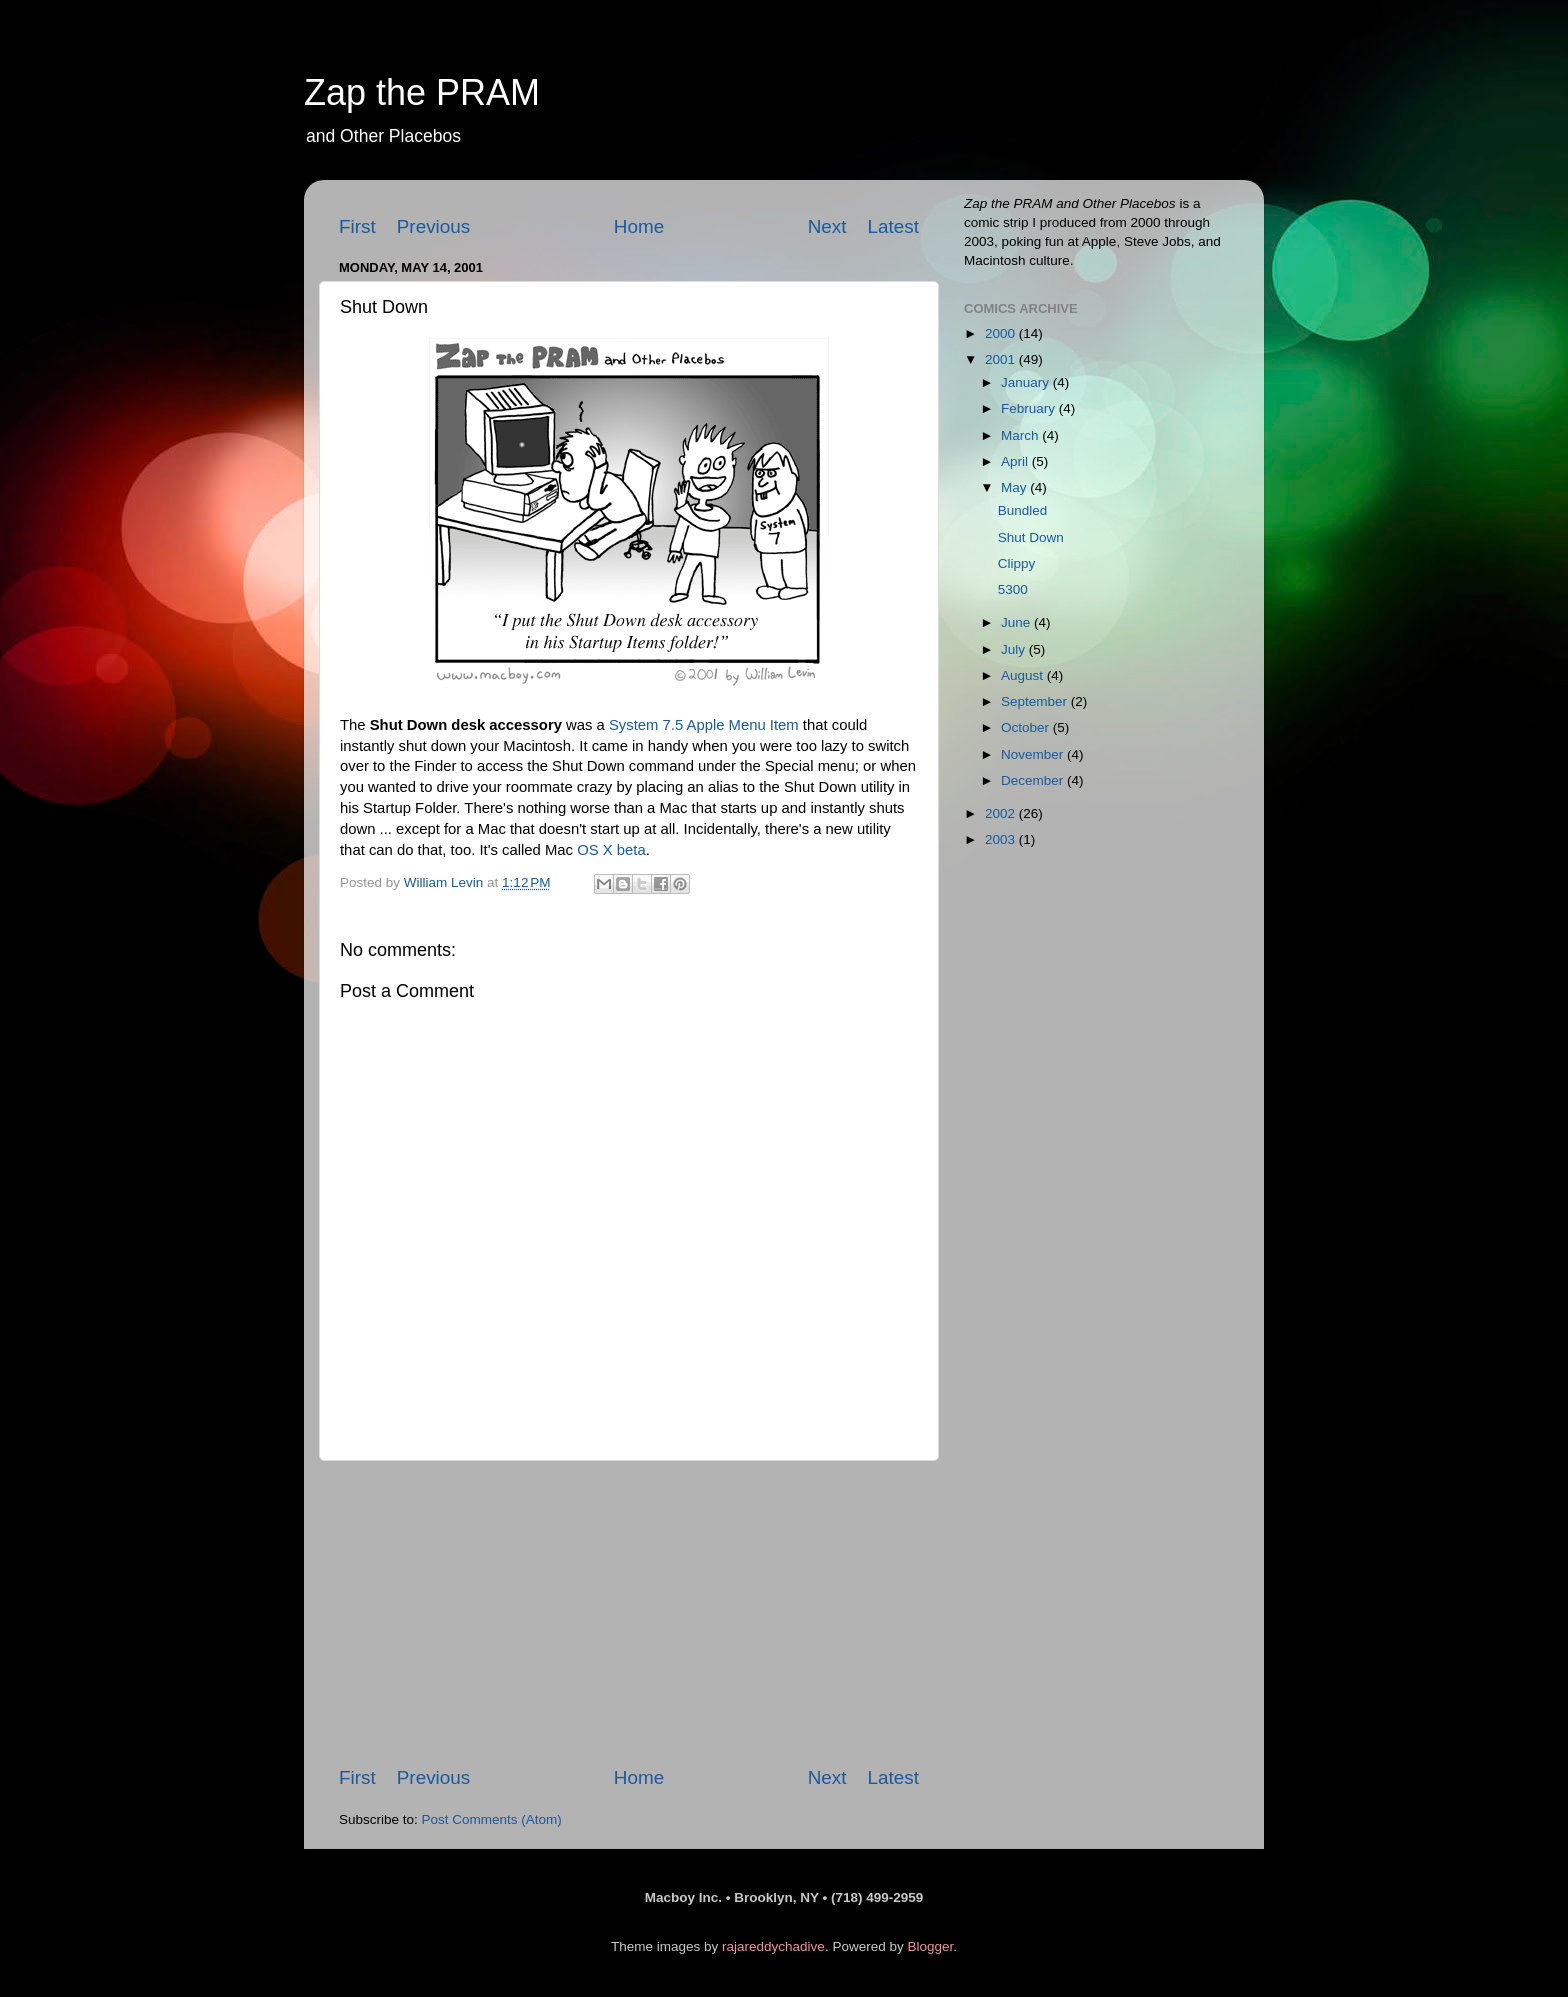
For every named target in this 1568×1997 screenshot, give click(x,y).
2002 (1002, 813)
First (357, 226)
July (1015, 649)
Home (639, 226)
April (1016, 461)
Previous (434, 226)
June (1017, 622)
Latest (893, 226)
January (1027, 382)
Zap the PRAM (422, 92)
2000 (1002, 333)
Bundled (1023, 510)
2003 (1002, 839)
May (1015, 487)
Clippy (1017, 563)
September (1036, 701)
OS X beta (611, 850)
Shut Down (1031, 537)
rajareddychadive (773, 1946)
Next (827, 226)
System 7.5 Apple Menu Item (704, 725)
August (1024, 675)
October (1027, 727)
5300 (1013, 589)
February (1030, 408)
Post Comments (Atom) (492, 1819)
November (1034, 754)
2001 (1002, 359)
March (1021, 435)
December (1034, 780)
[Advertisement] (629, 1613)
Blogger (930, 1946)
